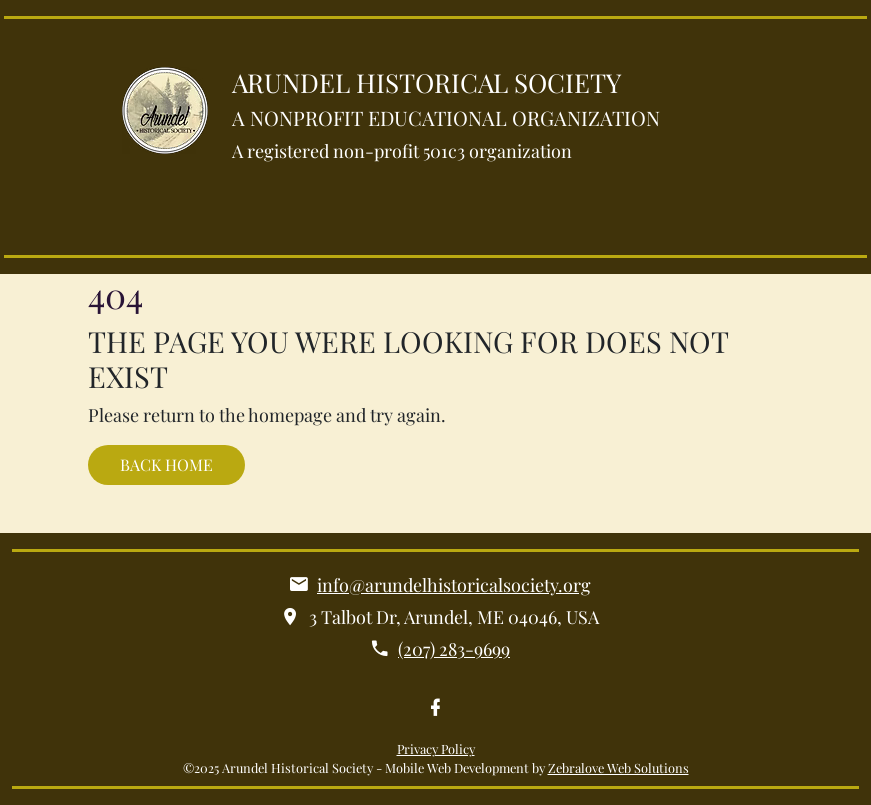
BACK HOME (166, 464)
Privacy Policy (436, 748)
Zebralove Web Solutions (618, 767)
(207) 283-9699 (454, 649)
